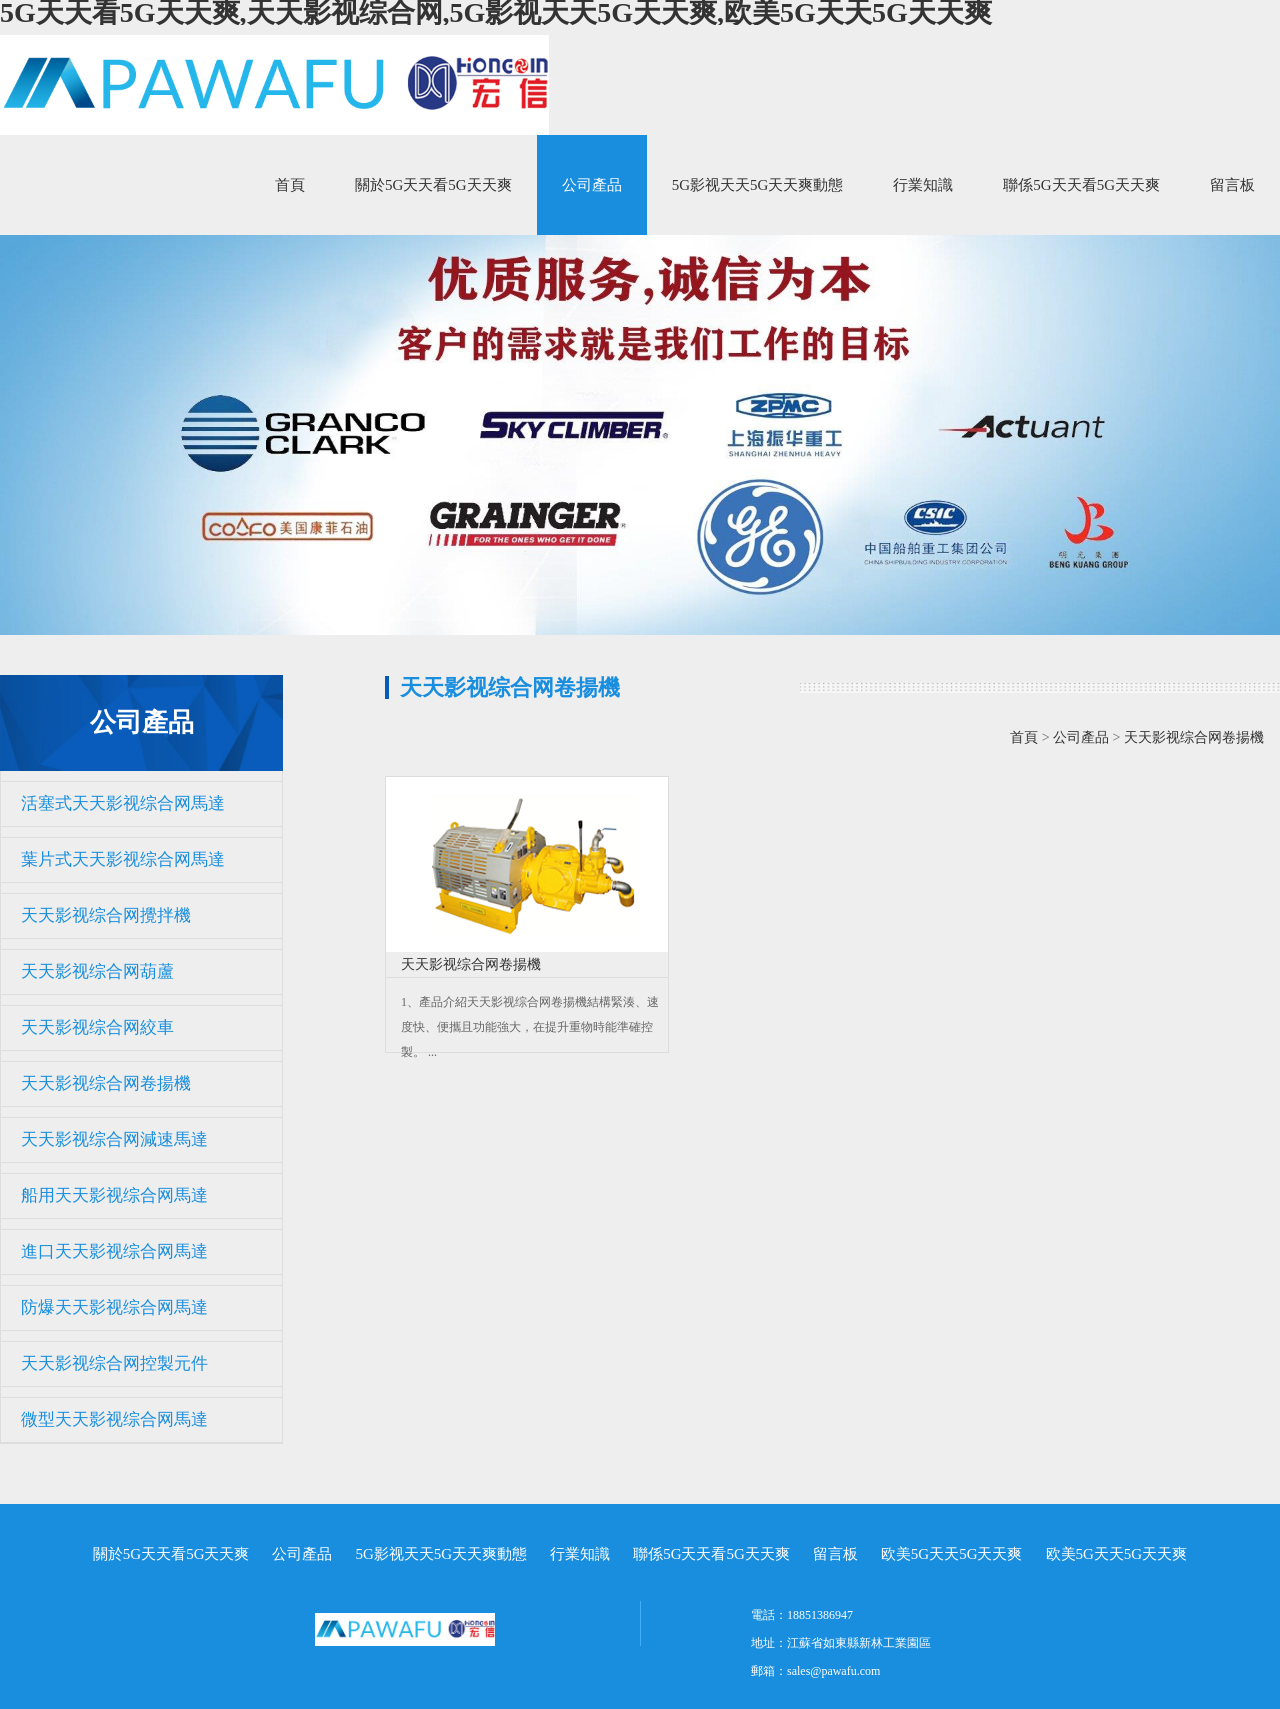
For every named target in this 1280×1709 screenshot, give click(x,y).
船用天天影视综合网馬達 (114, 1195)
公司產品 (592, 185)
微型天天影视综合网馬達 (114, 1419)
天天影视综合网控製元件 (114, 1363)
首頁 (290, 185)
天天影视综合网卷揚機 (106, 1083)
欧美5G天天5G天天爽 (952, 1554)
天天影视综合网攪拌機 (106, 915)
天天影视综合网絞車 (97, 1027)
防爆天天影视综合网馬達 (114, 1307)
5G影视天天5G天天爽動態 (758, 185)
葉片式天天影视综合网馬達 (123, 859)
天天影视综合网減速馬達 (114, 1139)
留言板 (1232, 185)
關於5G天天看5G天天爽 (433, 185)
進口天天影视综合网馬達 (114, 1251)
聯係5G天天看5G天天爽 (1081, 185)
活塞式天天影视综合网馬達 (123, 803)
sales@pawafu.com (833, 1671)
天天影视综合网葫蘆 (97, 971)
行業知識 (923, 185)
